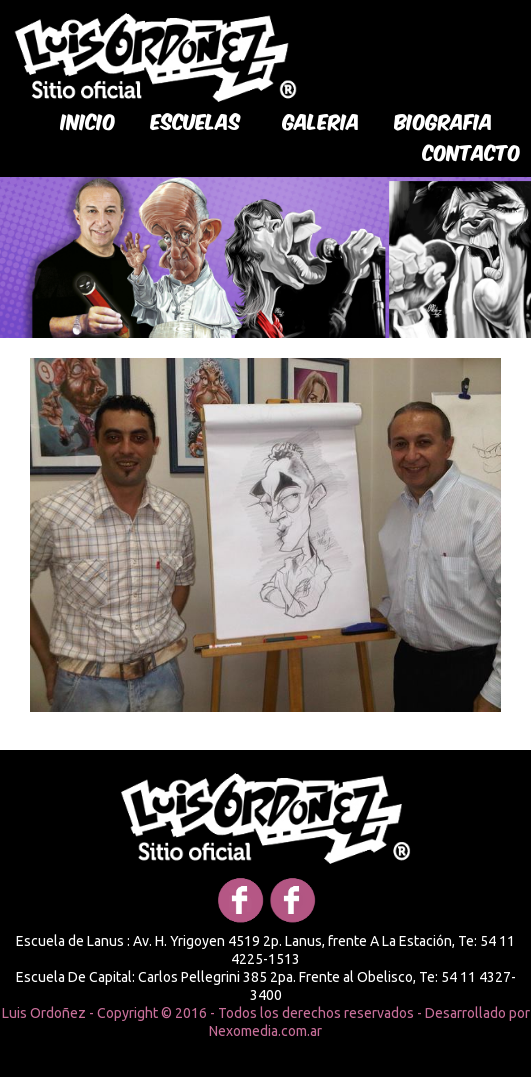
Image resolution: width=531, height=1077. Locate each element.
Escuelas (196, 120)
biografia (444, 120)
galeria (321, 120)
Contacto (472, 151)
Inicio (88, 120)
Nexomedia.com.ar (265, 1031)
